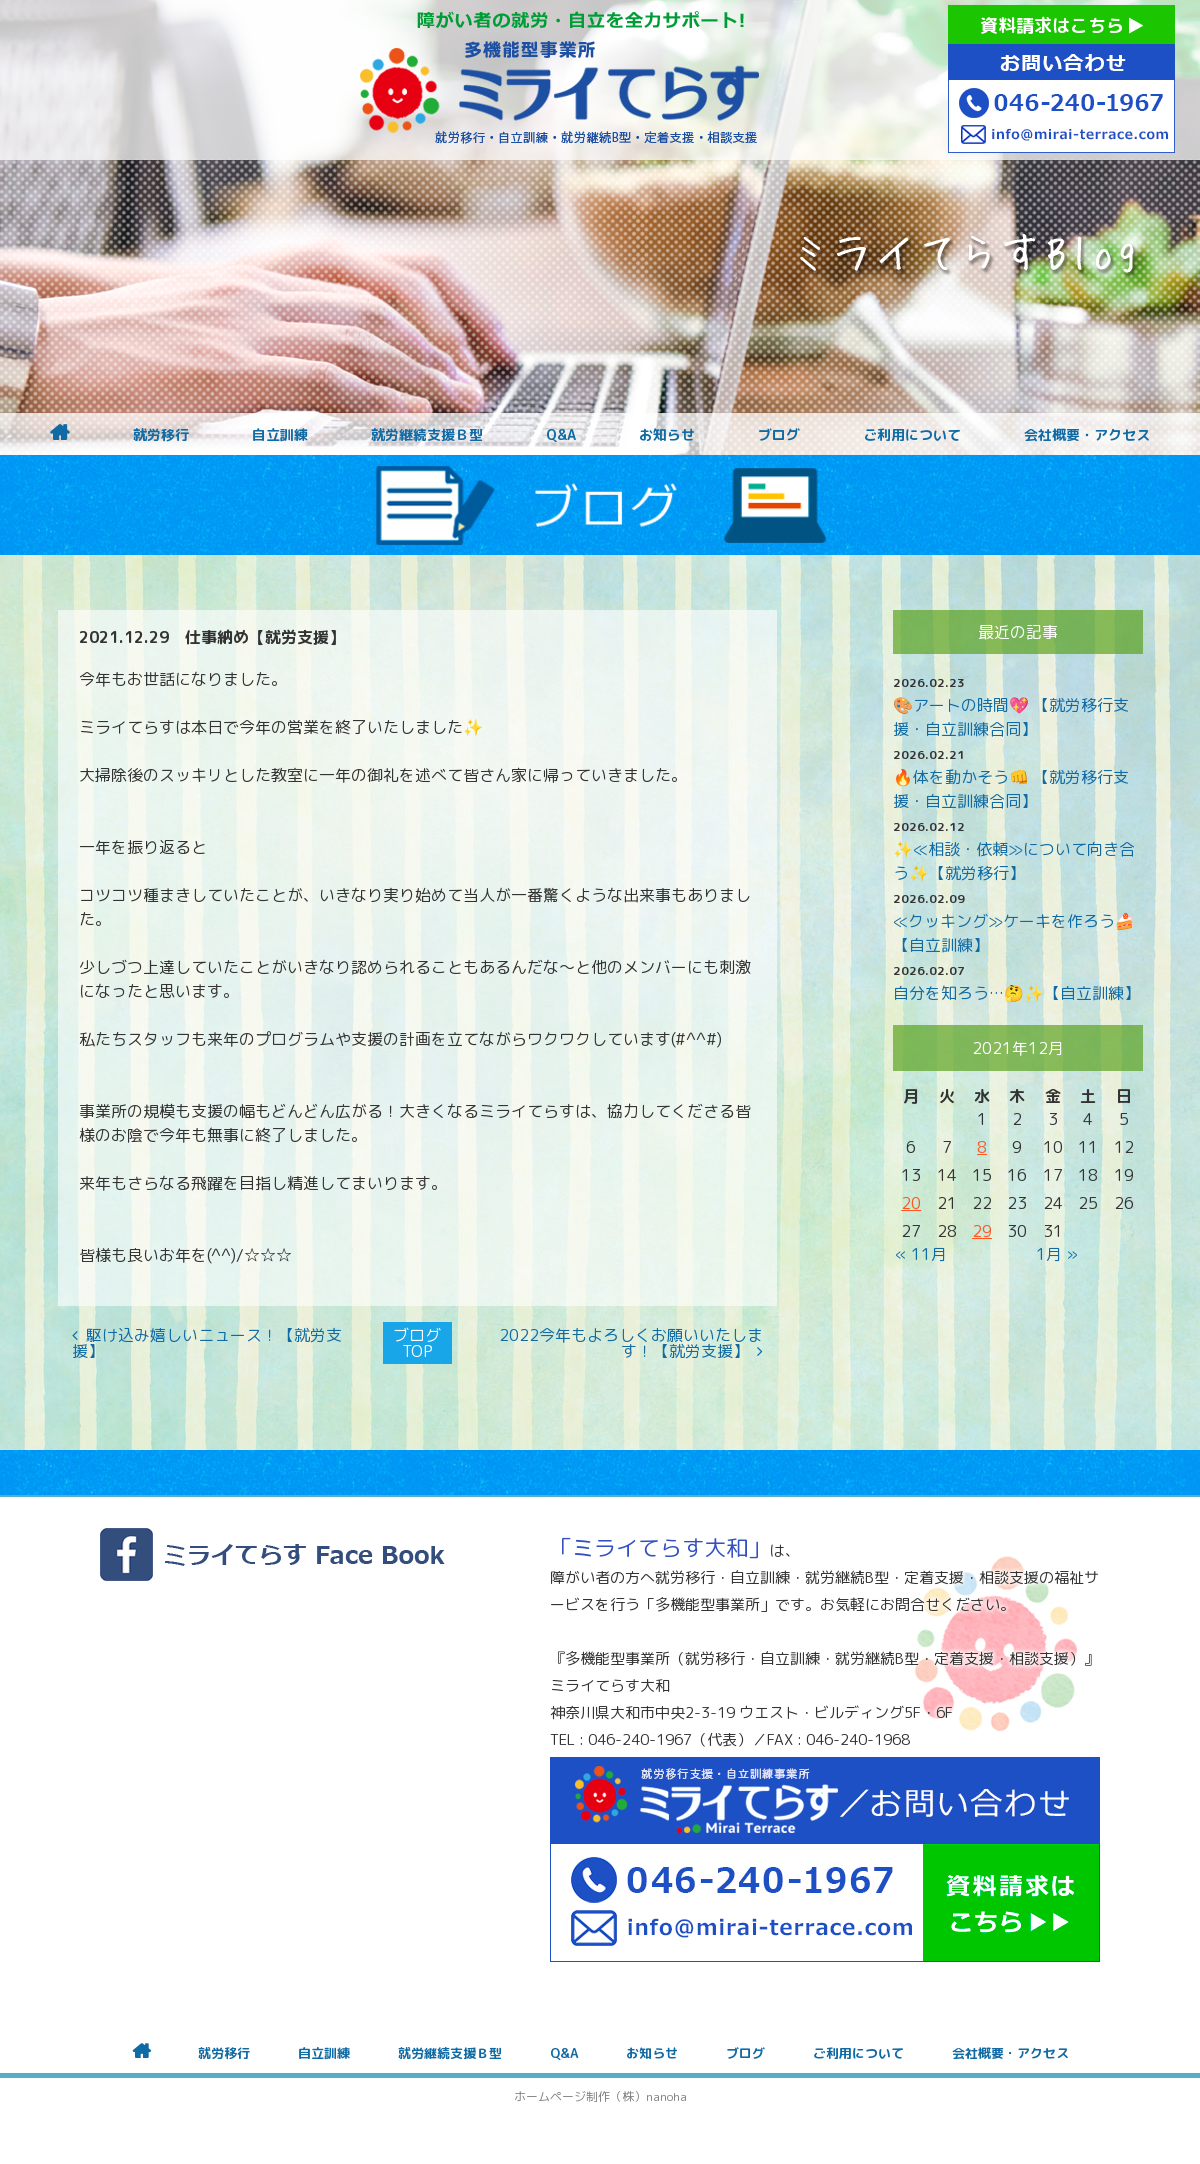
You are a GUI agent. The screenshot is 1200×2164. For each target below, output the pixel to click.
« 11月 (921, 1254)
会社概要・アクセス (1087, 435)
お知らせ (667, 435)
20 (911, 1203)
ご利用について (912, 435)
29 (982, 1231)
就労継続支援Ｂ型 (427, 435)
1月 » (1057, 1254)
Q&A (561, 435)
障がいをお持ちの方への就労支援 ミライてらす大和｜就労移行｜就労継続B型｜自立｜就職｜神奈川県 (560, 80)
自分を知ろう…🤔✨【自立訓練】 (1016, 993)
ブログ (779, 435)
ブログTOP (417, 1343)
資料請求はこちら (1061, 25)
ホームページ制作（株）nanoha (600, 2096)
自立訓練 (280, 435)
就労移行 (161, 435)
